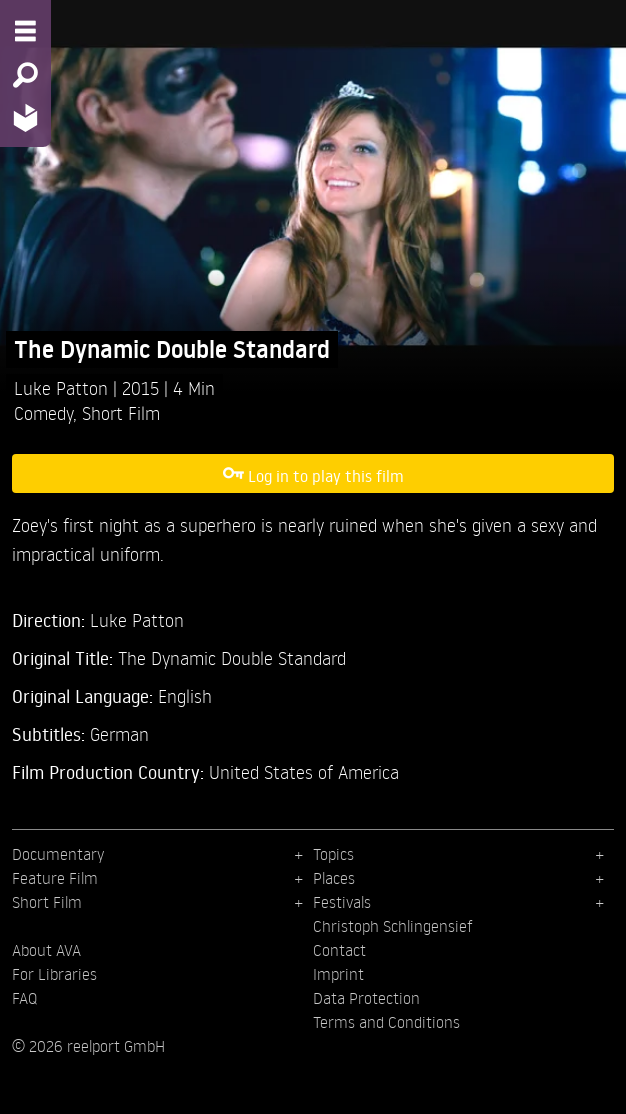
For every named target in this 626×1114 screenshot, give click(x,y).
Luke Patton (63, 387)
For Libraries (54, 974)
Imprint (338, 974)
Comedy (43, 412)
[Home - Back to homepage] (25, 117)
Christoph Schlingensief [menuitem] (393, 926)
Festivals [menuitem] (342, 902)
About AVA (46, 950)
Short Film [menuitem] (47, 902)
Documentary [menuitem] (58, 854)
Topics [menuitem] (333, 854)
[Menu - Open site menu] (25, 31)
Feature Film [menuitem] (55, 878)
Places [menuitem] (334, 878)
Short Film (121, 412)
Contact (339, 950)
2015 (143, 387)
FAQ (24, 998)
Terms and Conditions (386, 1022)
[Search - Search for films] (25, 75)
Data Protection (366, 998)
